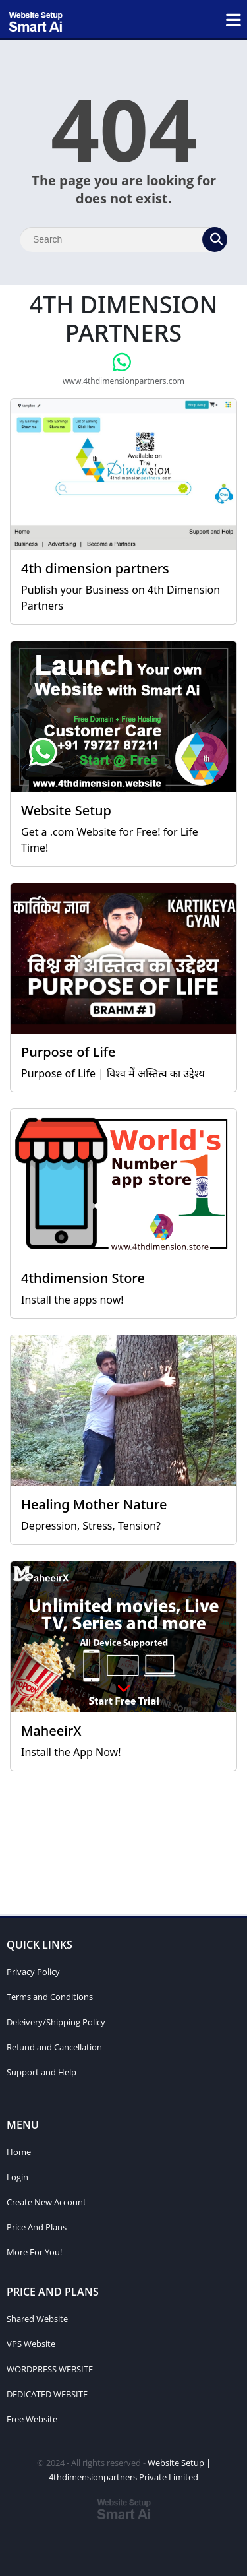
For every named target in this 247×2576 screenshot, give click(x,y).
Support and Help (41, 2072)
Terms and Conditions (50, 1997)
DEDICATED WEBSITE (47, 2394)
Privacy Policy (33, 1972)
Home (19, 2152)
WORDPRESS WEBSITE (50, 2369)
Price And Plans (37, 2227)
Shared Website (37, 2319)
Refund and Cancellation (54, 2047)
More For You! (34, 2252)
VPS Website (31, 2344)
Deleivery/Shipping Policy (56, 2022)
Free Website (32, 2419)
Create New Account (46, 2202)
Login (17, 2177)
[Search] (123, 239)
